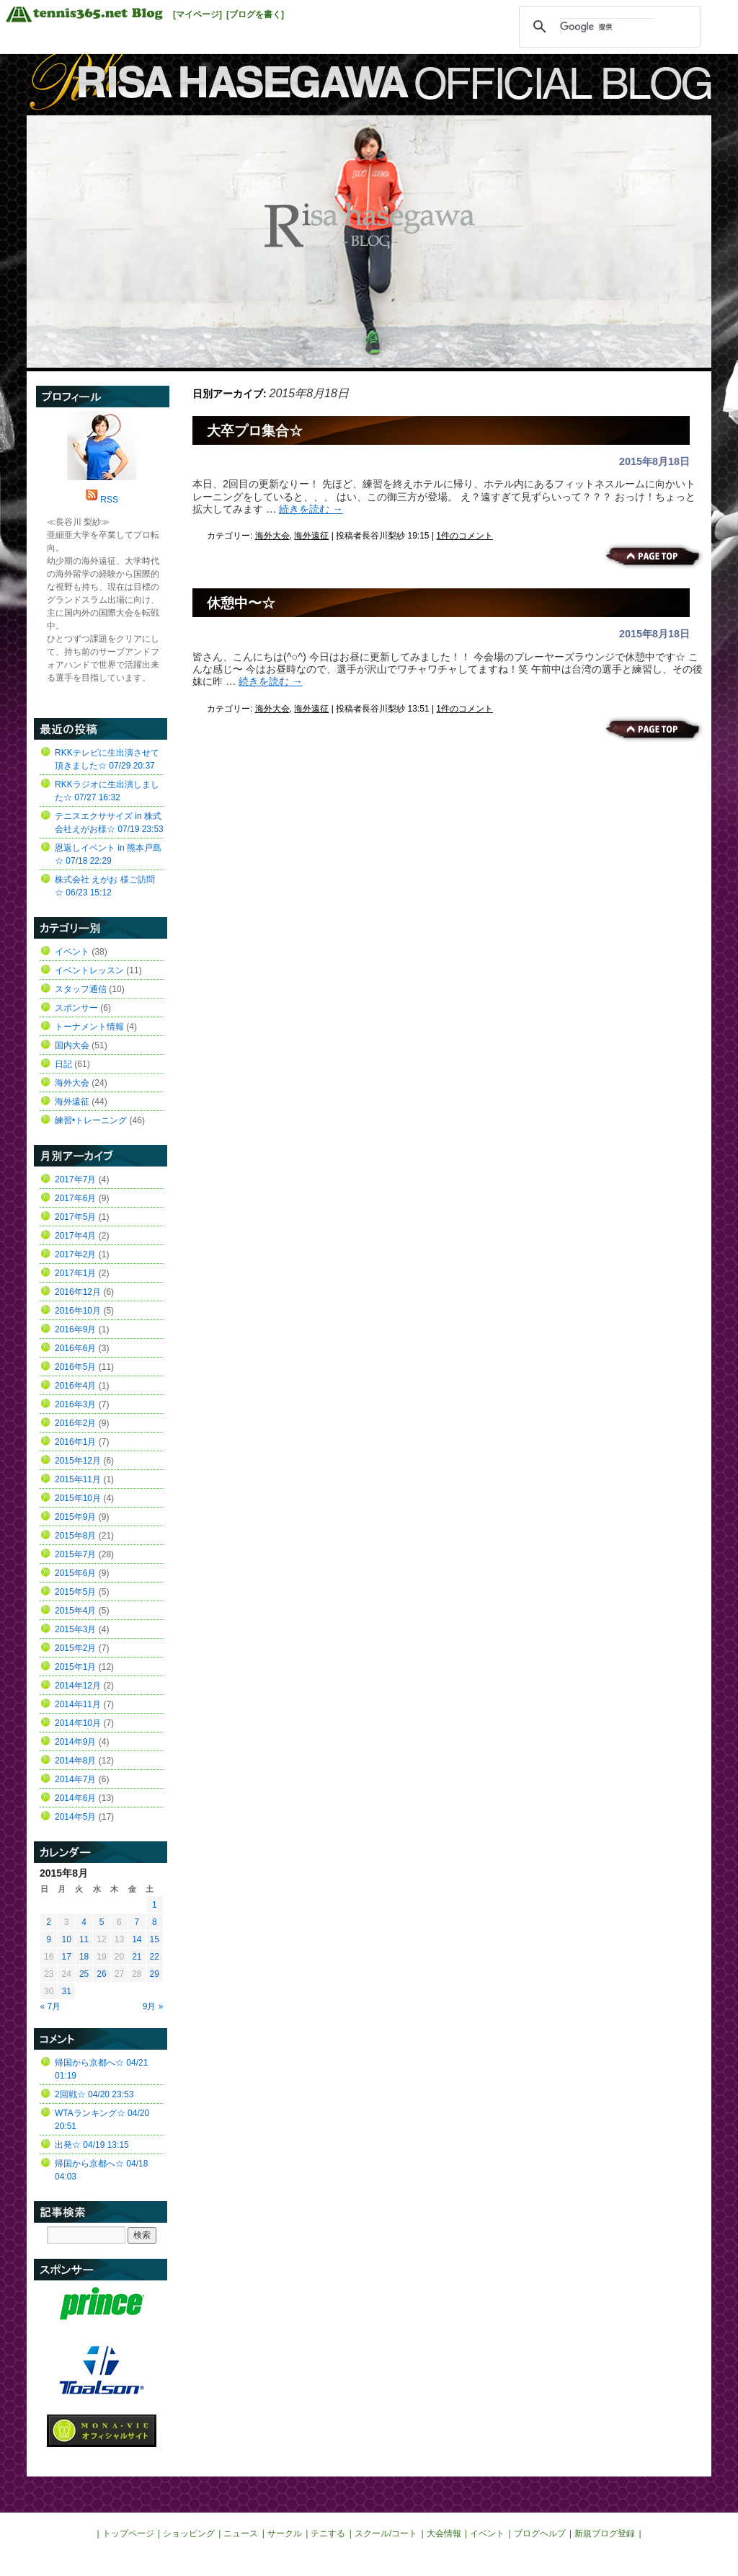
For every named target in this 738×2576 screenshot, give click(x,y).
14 (136, 1939)
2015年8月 (75, 1536)
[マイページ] (197, 14)
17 (66, 1957)
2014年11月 (78, 1704)
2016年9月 (75, 1329)
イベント (72, 952)
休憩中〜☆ (241, 603)
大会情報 (444, 2533)
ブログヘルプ (540, 2533)
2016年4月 (75, 1386)
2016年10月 (78, 1311)
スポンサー (76, 1008)
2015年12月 (78, 1461)
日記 (63, 1064)
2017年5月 (75, 1217)
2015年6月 (75, 1573)
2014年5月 (75, 1817)
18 (84, 1957)
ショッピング (189, 2533)
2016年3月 (75, 1404)
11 (84, 1939)
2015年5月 (75, 1592)
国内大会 (72, 1045)
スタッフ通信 (81, 989)
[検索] (607, 26)
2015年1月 (75, 1667)
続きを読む (310, 509)
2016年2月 (75, 1423)
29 (154, 1974)
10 (66, 1939)
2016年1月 (75, 1442)
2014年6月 (75, 1798)
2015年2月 (75, 1648)
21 (136, 1957)
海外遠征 (311, 536)
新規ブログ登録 (604, 2533)
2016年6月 (75, 1348)
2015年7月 (75, 1554)
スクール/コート (386, 2533)
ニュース (240, 2533)
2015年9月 (75, 1517)
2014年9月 (75, 1742)
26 (101, 1974)
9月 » (153, 2006)
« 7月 (50, 2006)
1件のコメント (464, 536)
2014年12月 (78, 1686)
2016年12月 (78, 1292)
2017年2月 (75, 1254)
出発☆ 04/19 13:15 (92, 2145)
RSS (109, 500)
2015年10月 (78, 1498)
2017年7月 (75, 1179)
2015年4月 (75, 1611)
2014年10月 (78, 1723)
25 (84, 1974)
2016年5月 (75, 1367)
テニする (328, 2533)
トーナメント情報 (89, 1027)
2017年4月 (75, 1236)
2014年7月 (75, 1779)
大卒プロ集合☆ (255, 430)
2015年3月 (75, 1629)
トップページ (128, 2533)
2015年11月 (78, 1479)
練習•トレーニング (91, 1120)
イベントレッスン (89, 970)
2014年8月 (75, 1761)
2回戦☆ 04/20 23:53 (94, 2094)
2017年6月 (75, 1198)
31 (66, 1991)
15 (154, 1939)
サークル (284, 2533)
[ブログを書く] (255, 14)
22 (154, 1957)
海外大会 (272, 536)
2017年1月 (75, 1273)
